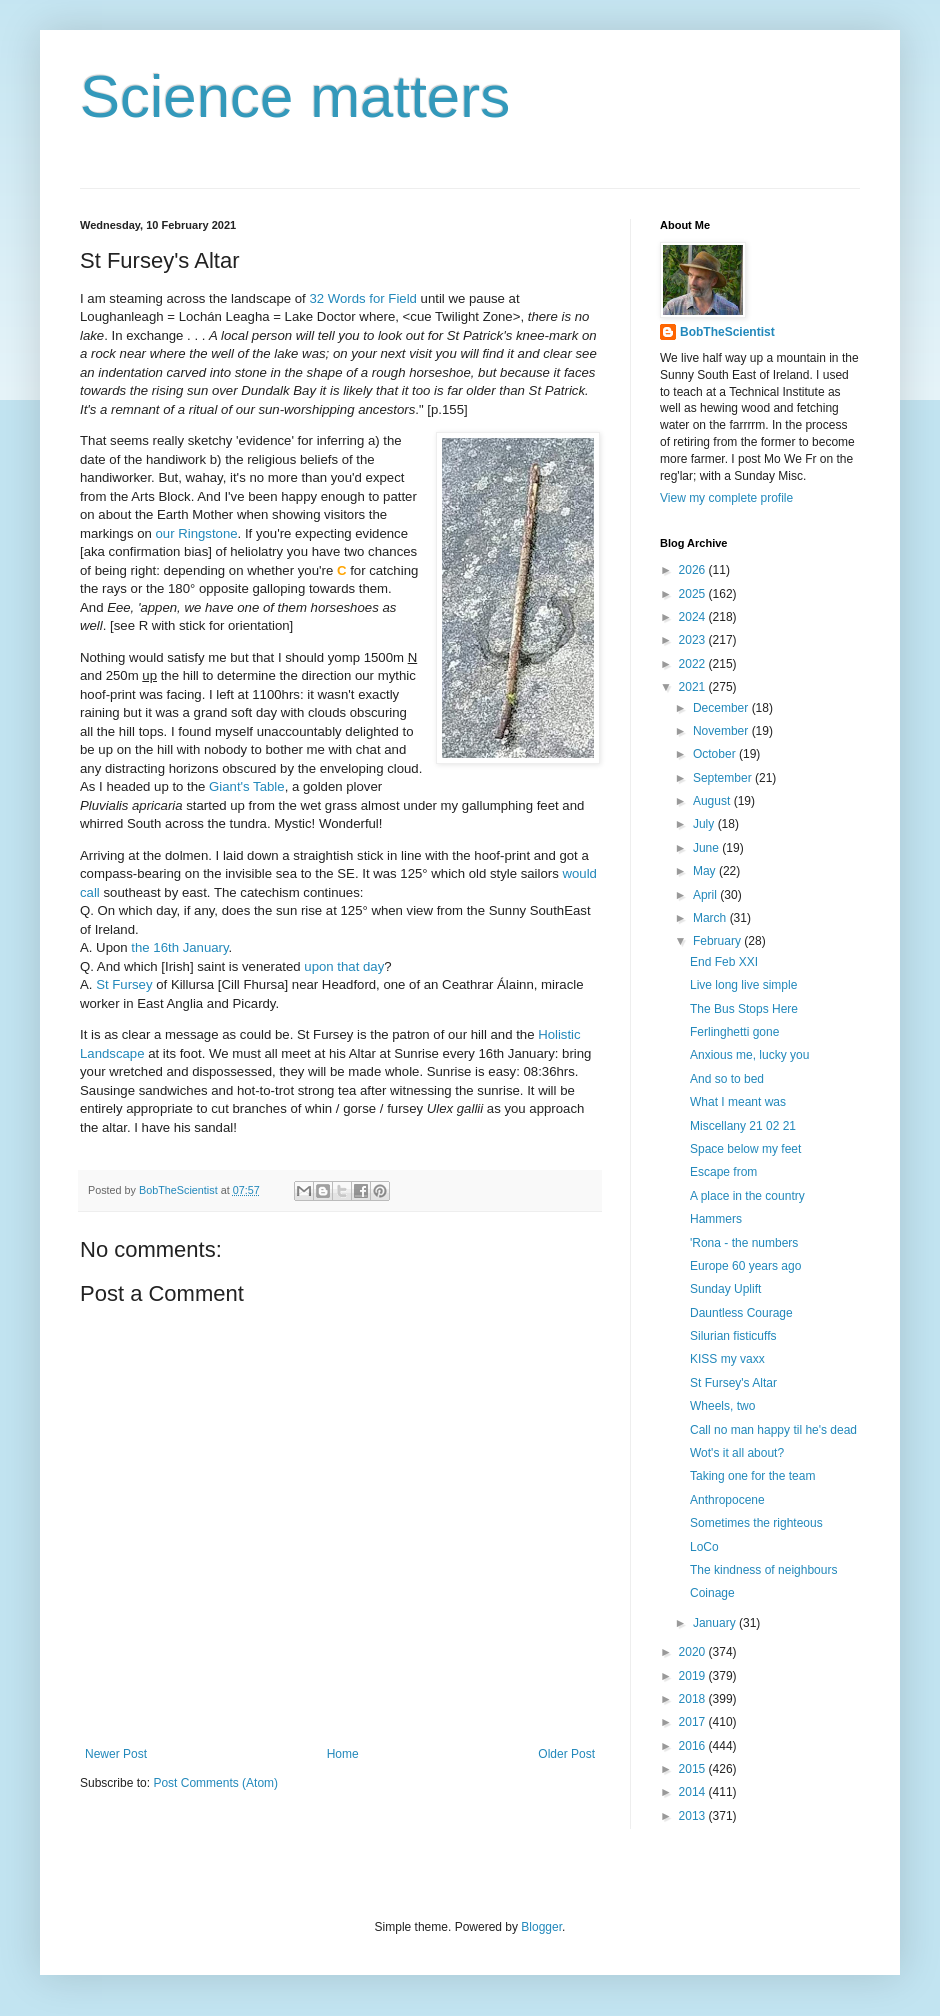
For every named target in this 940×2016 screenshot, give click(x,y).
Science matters (295, 96)
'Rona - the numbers (744, 1243)
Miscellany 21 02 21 (743, 1126)
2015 (694, 1769)
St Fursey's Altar (733, 1383)
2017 (694, 1722)
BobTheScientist (727, 332)
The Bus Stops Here (744, 1009)
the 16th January (179, 947)
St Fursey (124, 984)
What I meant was (738, 1102)
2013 (694, 1816)
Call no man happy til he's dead (773, 1430)
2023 (694, 640)
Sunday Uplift (725, 1289)
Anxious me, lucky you (749, 1055)
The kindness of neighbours (763, 1570)
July (705, 824)
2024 (694, 617)
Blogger (541, 1927)
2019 (694, 1676)
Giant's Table (247, 786)
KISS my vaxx (727, 1359)
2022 (694, 664)
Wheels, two (722, 1406)
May (706, 871)
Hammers (716, 1219)
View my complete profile (726, 498)
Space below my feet (745, 1149)
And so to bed (727, 1079)
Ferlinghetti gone (734, 1032)
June (707, 848)
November (722, 731)
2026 (694, 570)
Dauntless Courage (741, 1313)
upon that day (344, 966)
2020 (694, 1652)
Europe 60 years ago (745, 1266)
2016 (694, 1746)
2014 (694, 1792)
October (716, 754)
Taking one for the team (752, 1476)
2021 (694, 687)
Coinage (712, 1593)
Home (343, 1754)
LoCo (704, 1547)
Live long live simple (743, 985)
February (718, 941)
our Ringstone (197, 533)
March (711, 918)
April (706, 895)
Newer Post (116, 1754)
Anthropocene (727, 1500)
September (724, 778)
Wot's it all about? (737, 1453)
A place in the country (747, 1196)
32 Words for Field (363, 298)
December (722, 708)
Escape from (723, 1172)
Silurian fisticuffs (733, 1336)
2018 (694, 1699)
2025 (694, 594)
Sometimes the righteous (756, 1523)
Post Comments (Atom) (215, 1783)
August (713, 801)
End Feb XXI (724, 962)
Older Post (566, 1754)
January (716, 1623)
